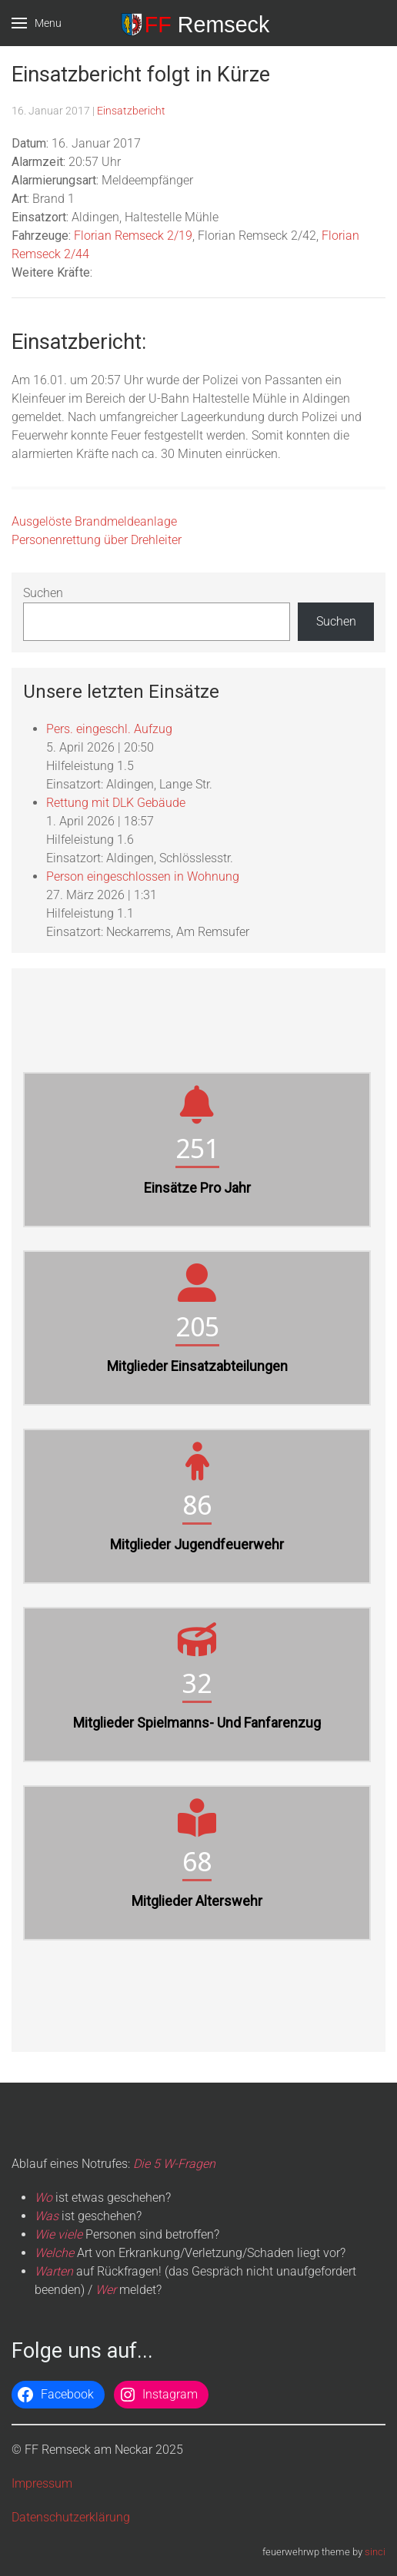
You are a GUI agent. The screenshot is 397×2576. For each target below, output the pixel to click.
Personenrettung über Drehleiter (97, 540)
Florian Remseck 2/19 (133, 235)
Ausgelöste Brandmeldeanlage (94, 521)
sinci (375, 2552)
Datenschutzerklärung (71, 2517)
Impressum (42, 2483)
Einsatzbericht (131, 111)
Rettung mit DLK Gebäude (115, 802)
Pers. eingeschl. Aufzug (109, 729)
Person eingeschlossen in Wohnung (142, 876)
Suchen (43, 593)
